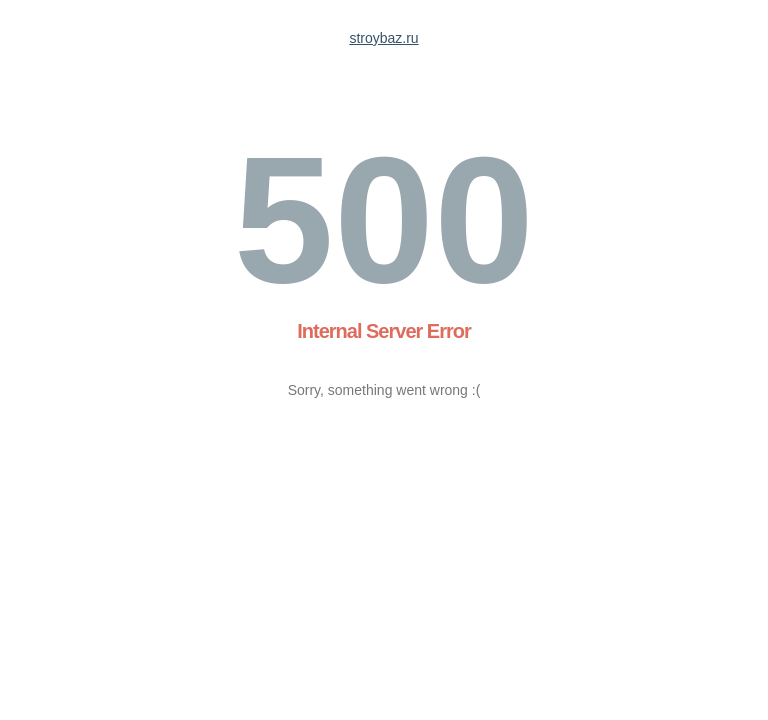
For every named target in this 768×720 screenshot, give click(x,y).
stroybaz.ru (383, 38)
